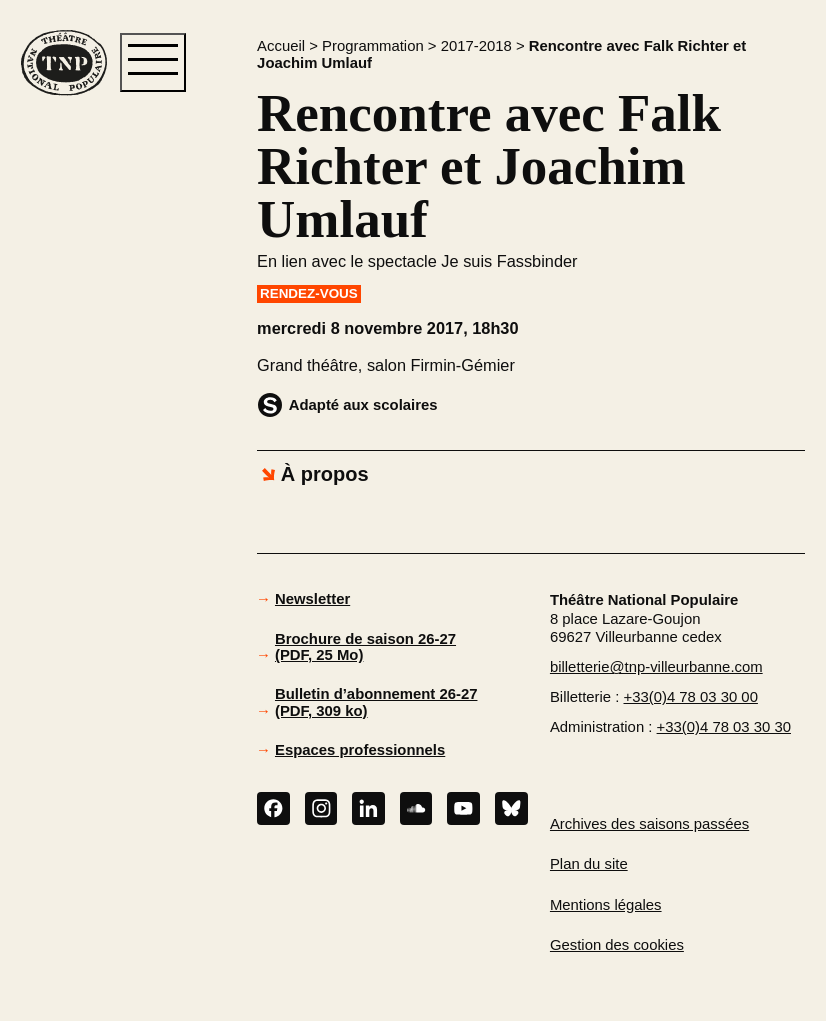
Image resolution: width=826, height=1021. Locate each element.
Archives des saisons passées (649, 824)
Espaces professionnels (360, 750)
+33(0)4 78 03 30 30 (724, 727)
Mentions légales (606, 905)
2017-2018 (476, 46)
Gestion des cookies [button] (617, 945)
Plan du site (589, 864)
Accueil (281, 46)
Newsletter (312, 599)
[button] (74, 418)
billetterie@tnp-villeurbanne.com (656, 667)
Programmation (373, 46)
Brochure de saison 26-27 (365, 647)
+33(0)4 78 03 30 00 (691, 697)
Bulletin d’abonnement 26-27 (376, 702)
